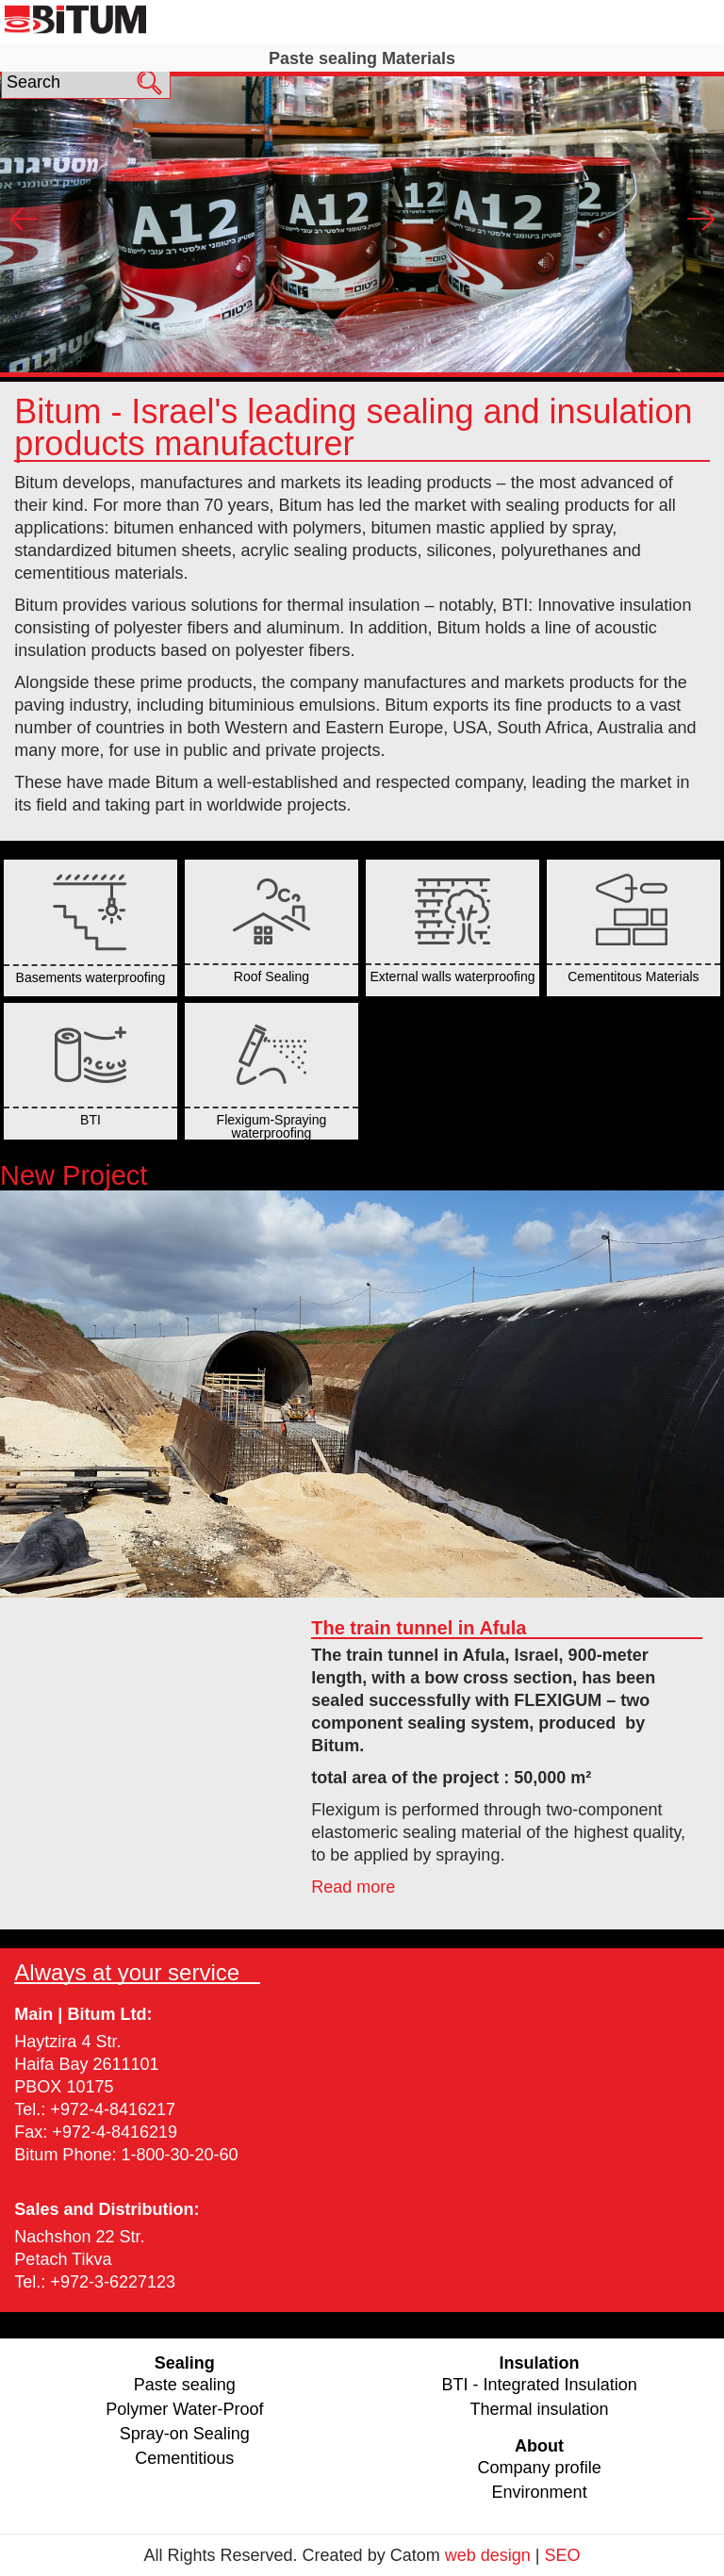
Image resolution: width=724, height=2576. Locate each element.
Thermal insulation (539, 2409)
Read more (353, 1887)
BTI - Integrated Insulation (539, 2384)
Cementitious (184, 2458)
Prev (23, 218)
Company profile (539, 2467)
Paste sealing (185, 2384)
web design (488, 2555)
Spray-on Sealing (185, 2433)
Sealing (362, 21)
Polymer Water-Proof (184, 2409)
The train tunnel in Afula (418, 1627)
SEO (562, 2555)
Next (701, 218)
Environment (539, 2492)
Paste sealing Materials (362, 58)
